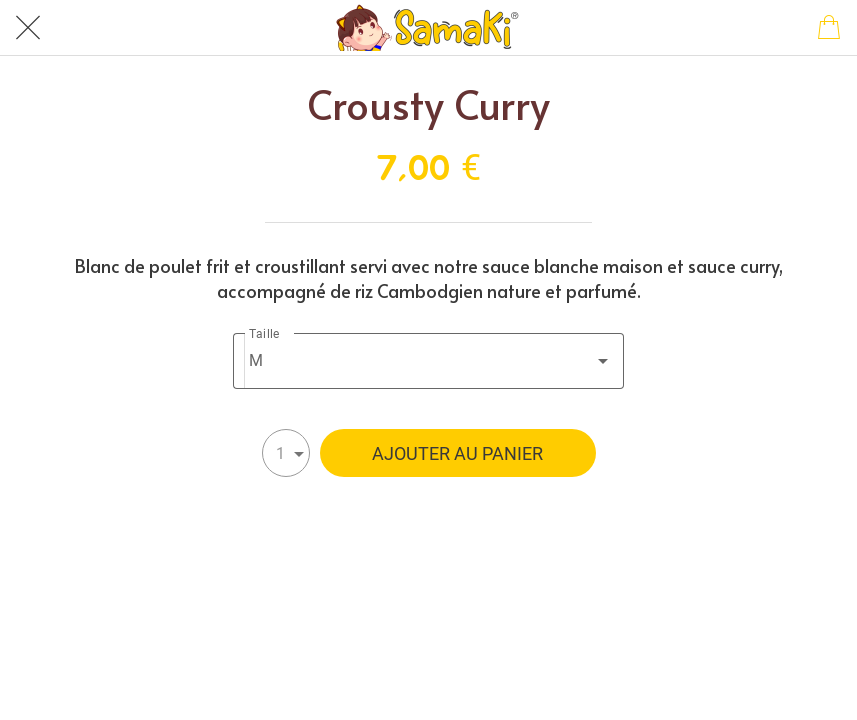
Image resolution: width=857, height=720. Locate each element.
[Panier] (829, 28)
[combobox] (428, 361)
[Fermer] (28, 28)
